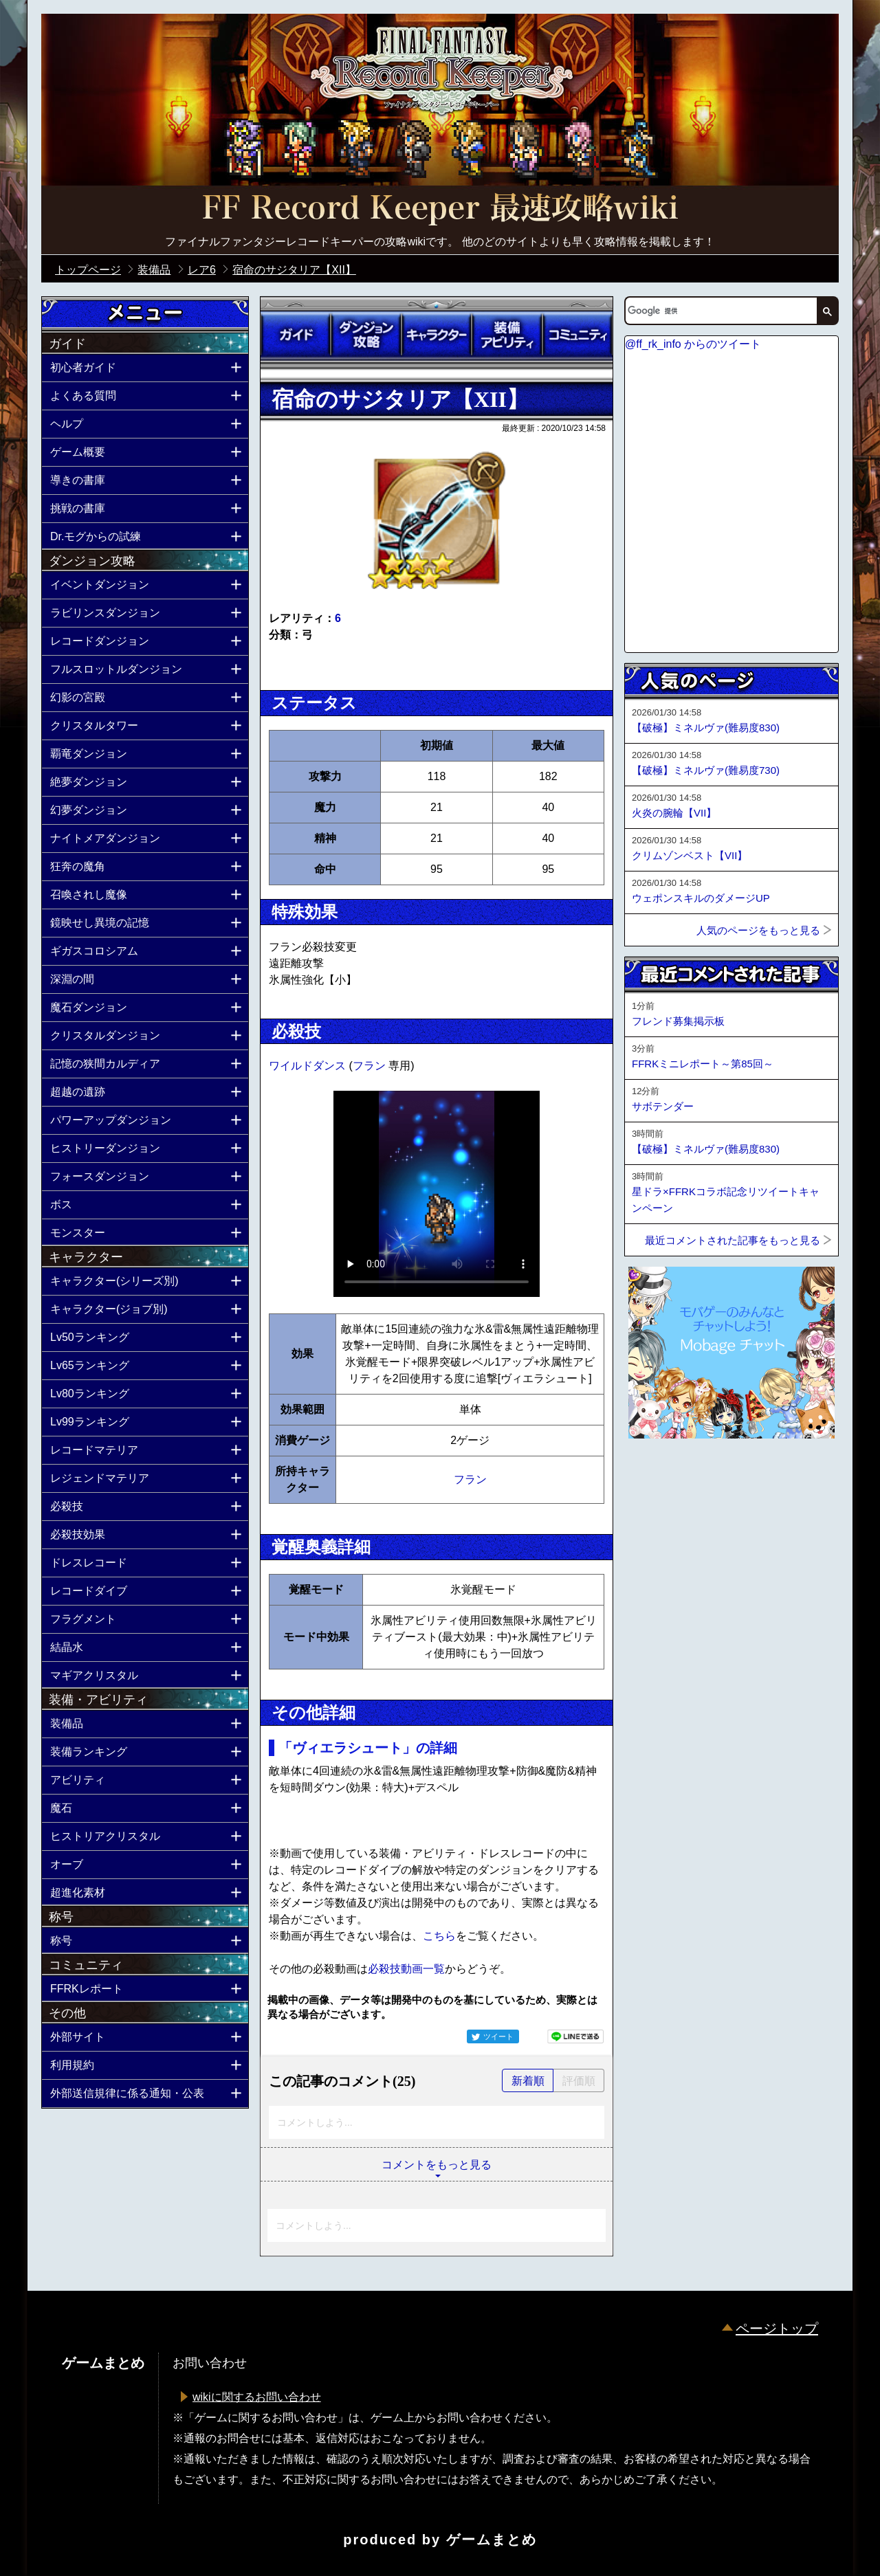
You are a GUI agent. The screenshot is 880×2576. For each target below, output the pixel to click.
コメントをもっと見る (437, 2164)
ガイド (296, 334)
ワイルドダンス (309, 1066)
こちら (439, 1936)
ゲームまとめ (491, 2539)
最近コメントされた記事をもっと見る (732, 1240)
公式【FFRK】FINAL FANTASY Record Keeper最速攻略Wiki (440, 209)
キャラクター (437, 334)
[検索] (720, 311)
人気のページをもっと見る (758, 930)
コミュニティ (577, 334)
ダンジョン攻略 (366, 334)
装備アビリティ (507, 334)
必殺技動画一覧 (406, 1969)
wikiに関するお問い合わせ (256, 2397)
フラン (370, 1066)
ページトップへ (658, 1476)
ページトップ (777, 2328)
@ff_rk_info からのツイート (693, 344)
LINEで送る (575, 2036)
